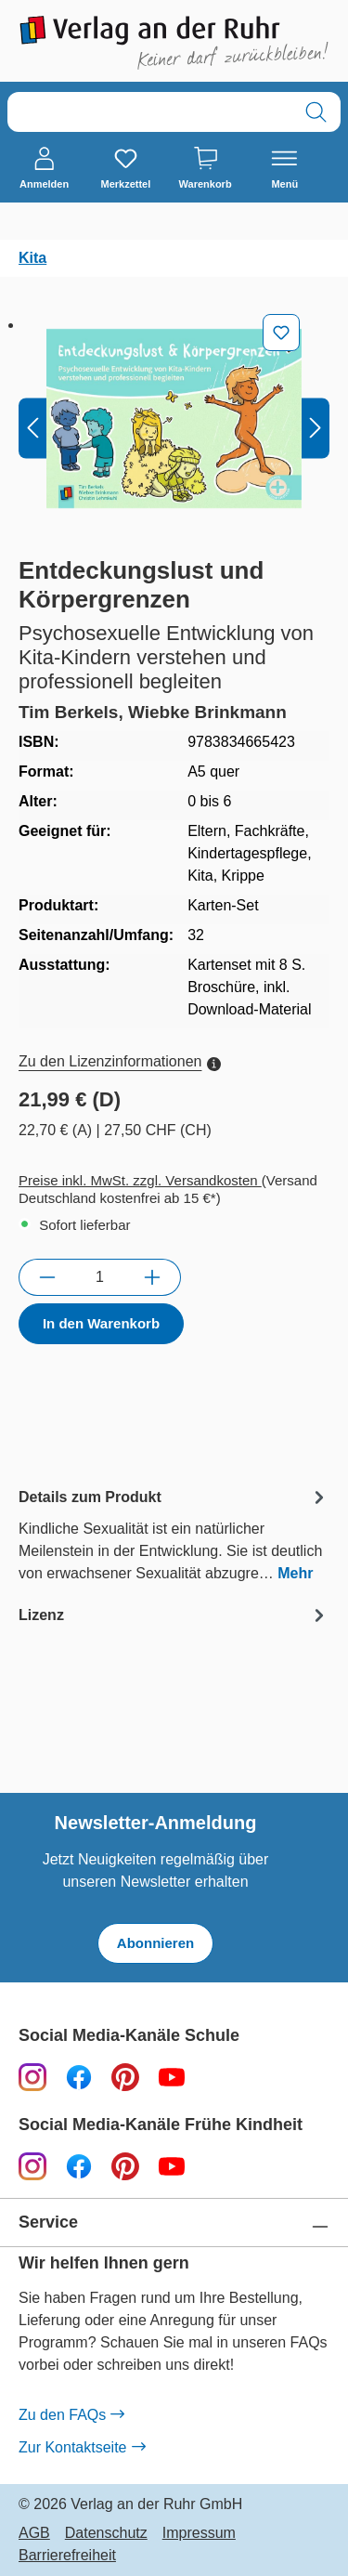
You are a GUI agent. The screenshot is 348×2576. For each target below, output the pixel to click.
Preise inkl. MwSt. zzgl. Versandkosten (140, 1180)
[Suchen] (316, 112)
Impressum (199, 2533)
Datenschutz (106, 2533)
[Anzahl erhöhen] (152, 1277)
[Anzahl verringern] (47, 1277)
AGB (34, 2533)
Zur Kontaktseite (82, 2447)
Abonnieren (155, 1943)
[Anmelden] (44, 169)
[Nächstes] (315, 428)
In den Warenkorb (101, 1323)
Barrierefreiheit (67, 2555)
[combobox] (149, 112)
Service (48, 2222)
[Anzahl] (99, 1277)
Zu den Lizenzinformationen (120, 1061)
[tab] (174, 1534)
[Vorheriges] (32, 428)
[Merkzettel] (125, 169)
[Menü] (284, 169)
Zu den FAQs (71, 2415)
